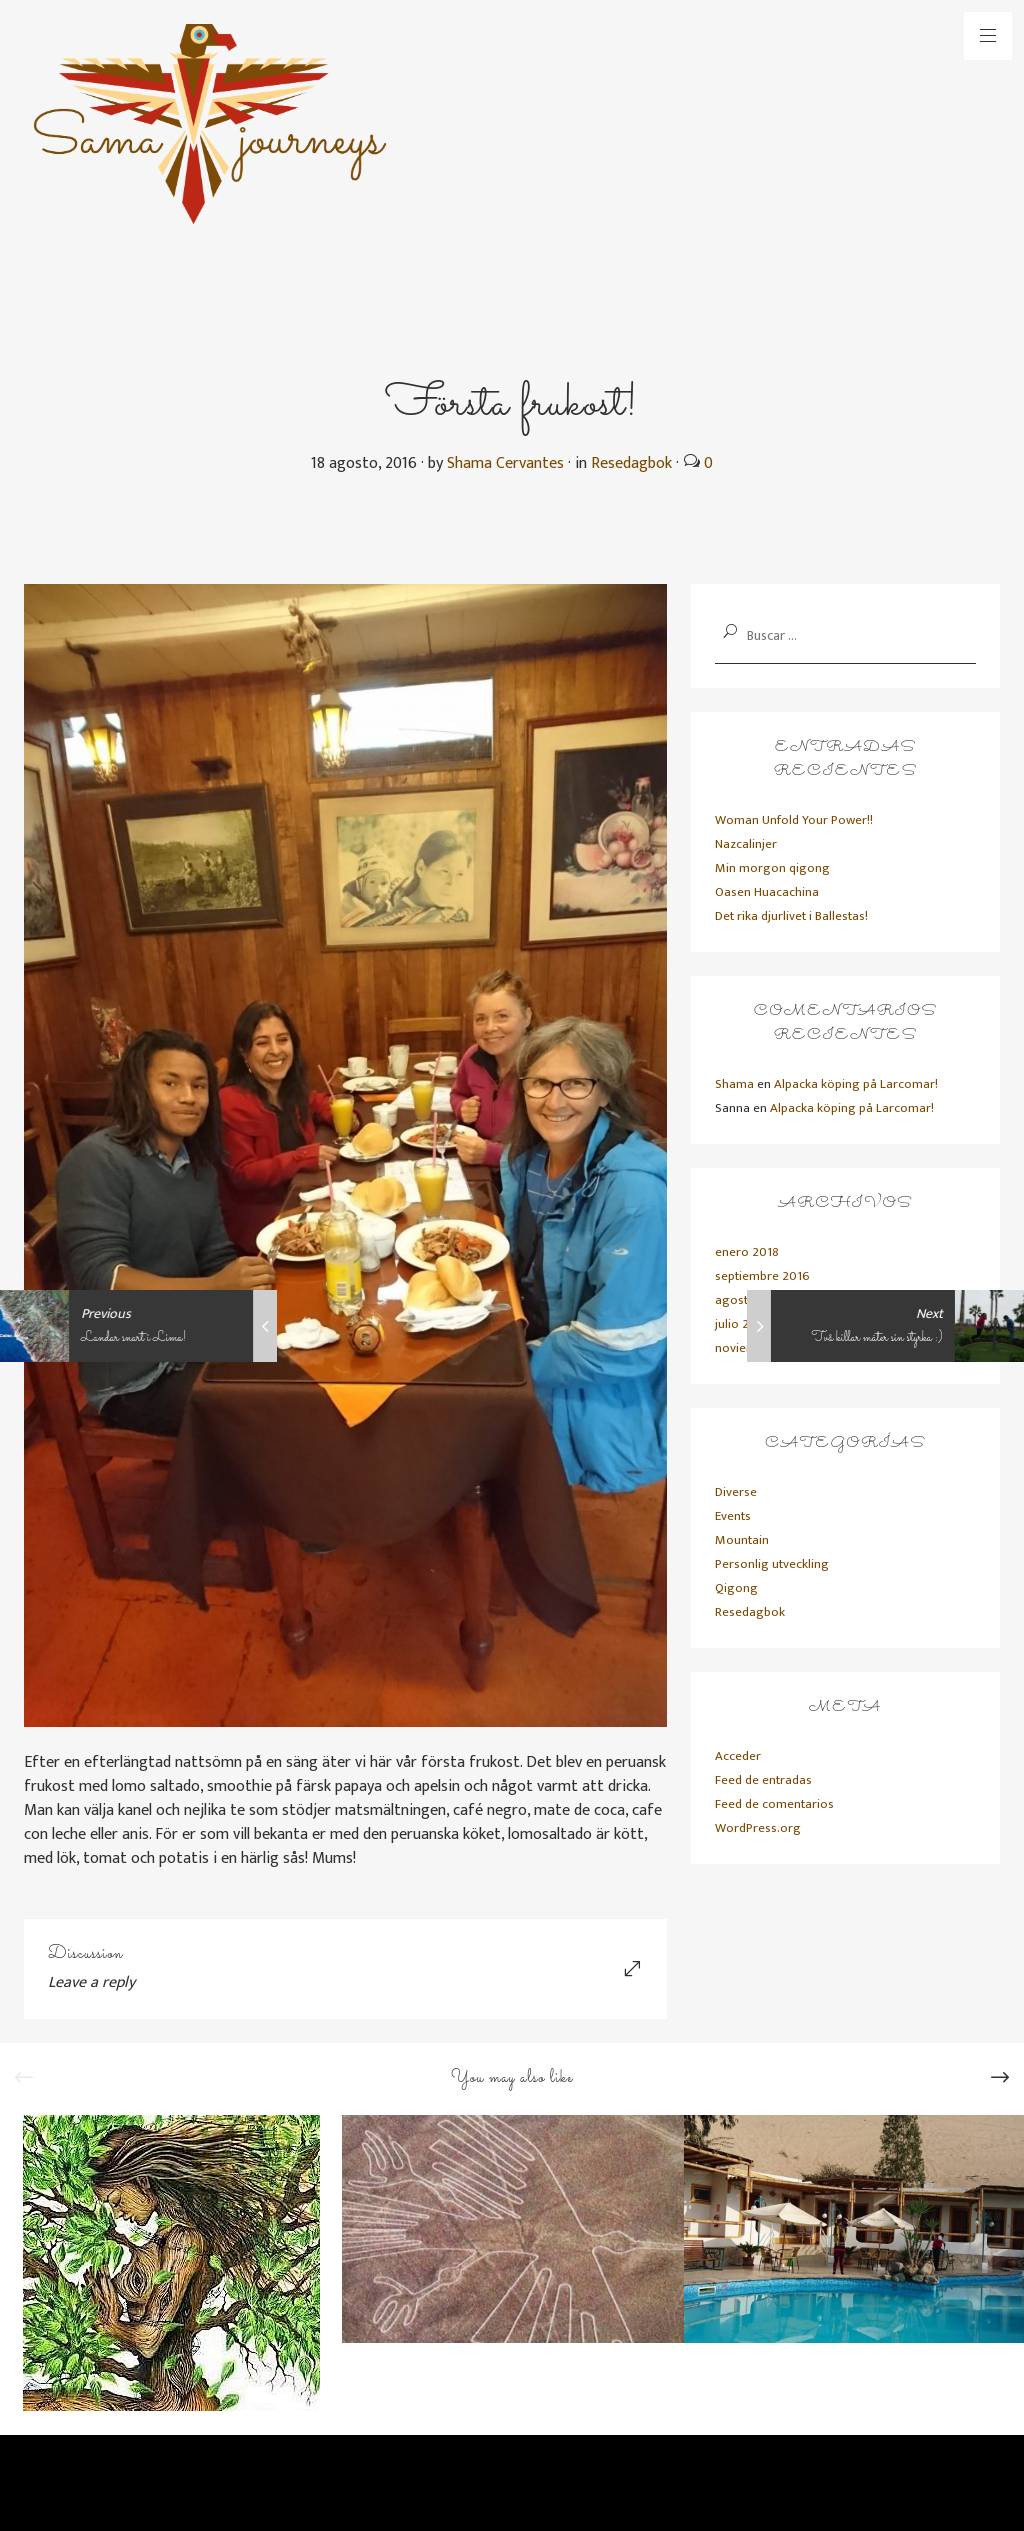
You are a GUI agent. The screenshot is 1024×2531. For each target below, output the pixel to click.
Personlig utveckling (772, 1564)
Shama (734, 1084)
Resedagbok (631, 463)
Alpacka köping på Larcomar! (856, 1084)
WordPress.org (758, 1828)
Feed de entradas (763, 1780)
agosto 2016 (751, 1300)
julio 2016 (742, 1324)
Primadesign (238, 2489)
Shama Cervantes (505, 463)
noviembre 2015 (760, 1348)
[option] (171, 2263)
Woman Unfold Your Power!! (794, 820)
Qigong (736, 1588)
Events (733, 1516)
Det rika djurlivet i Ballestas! (791, 916)
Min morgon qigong (772, 868)
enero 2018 (747, 1252)
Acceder (738, 1756)
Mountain (742, 1540)
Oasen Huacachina (767, 892)
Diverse (736, 1492)
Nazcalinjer (746, 844)
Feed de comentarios (774, 1804)
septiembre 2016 (762, 1276)
